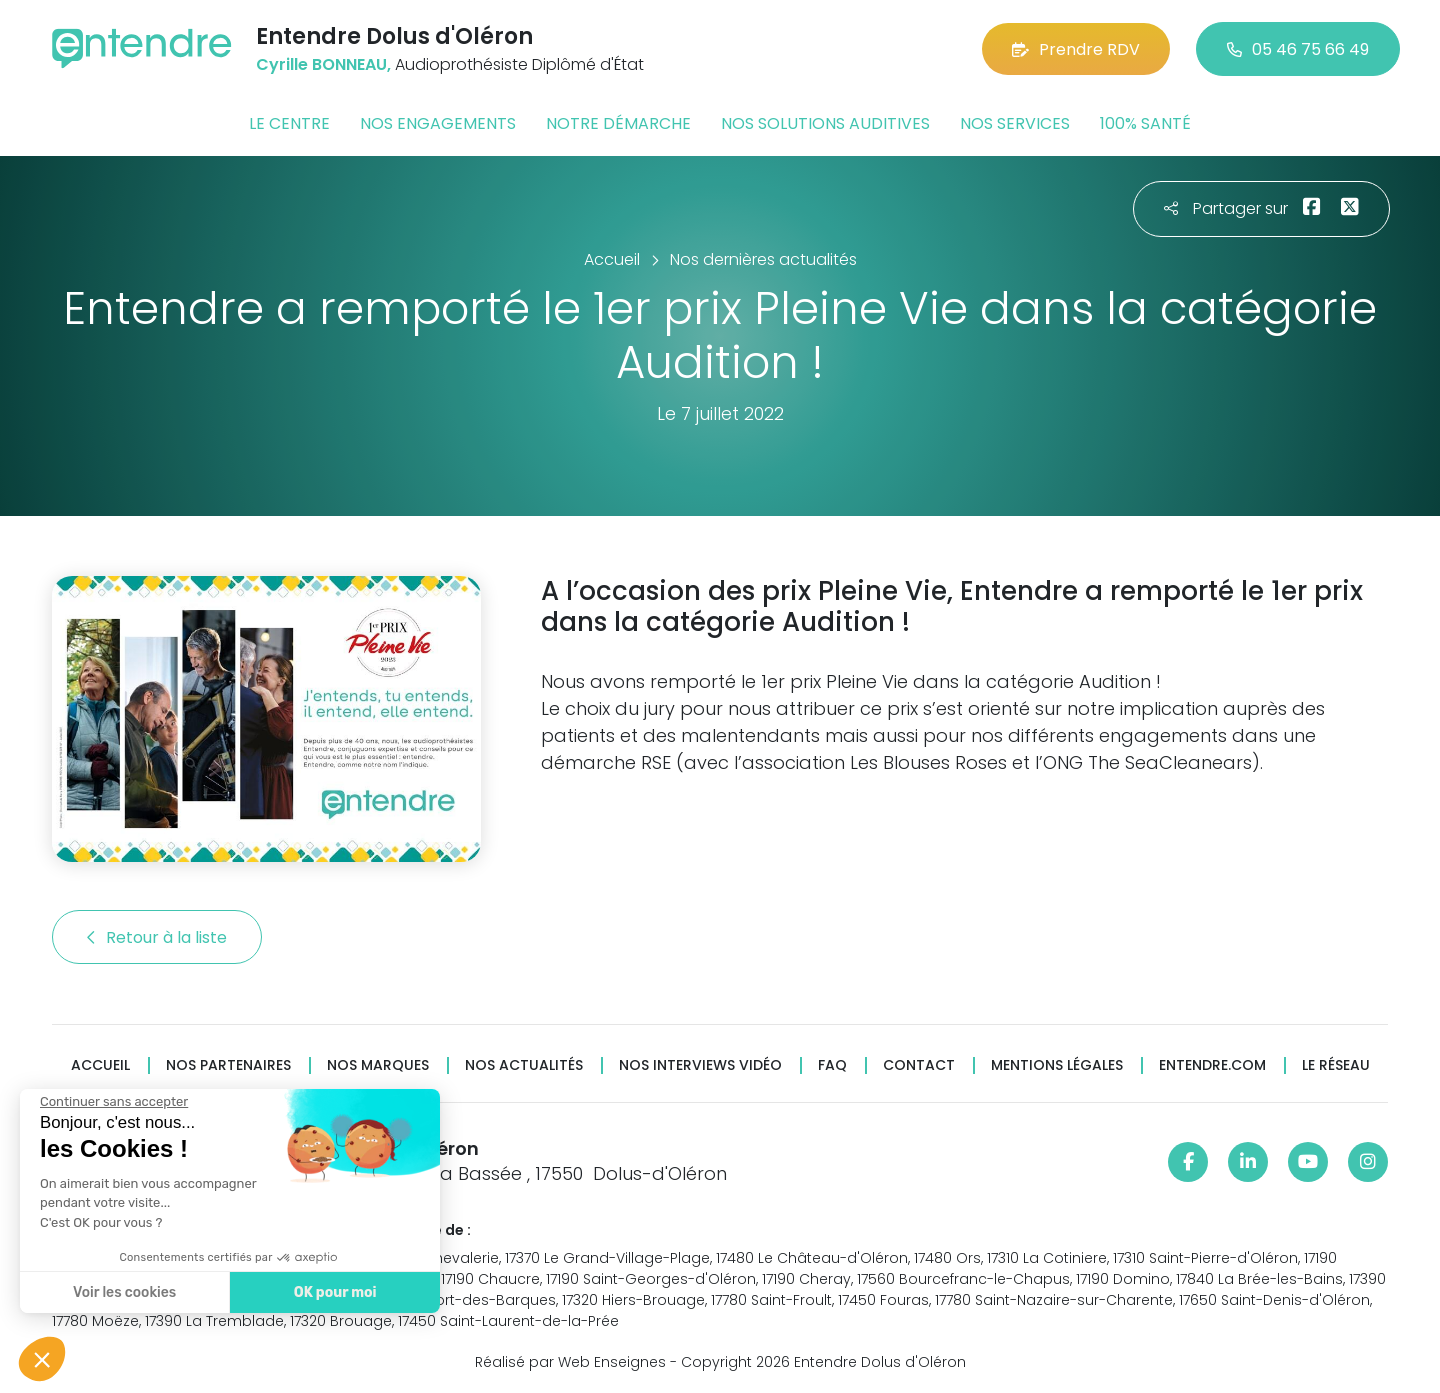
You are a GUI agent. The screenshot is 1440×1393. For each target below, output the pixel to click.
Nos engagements (438, 123)
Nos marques (378, 1065)
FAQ (832, 1065)
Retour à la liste (157, 937)
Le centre (289, 123)
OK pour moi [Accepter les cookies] (335, 1292)
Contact (919, 1065)
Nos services (1015, 123)
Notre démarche (618, 123)
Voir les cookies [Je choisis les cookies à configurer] (124, 1292)
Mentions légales (1057, 1065)
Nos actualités (524, 1065)
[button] (42, 1359)
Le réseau (1336, 1065)
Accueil (100, 1065)
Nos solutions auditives (825, 123)
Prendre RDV (1076, 49)
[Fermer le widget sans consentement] (114, 1102)
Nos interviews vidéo (700, 1065)
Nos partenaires (228, 1065)
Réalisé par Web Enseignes (570, 1362)
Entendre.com (1212, 1065)
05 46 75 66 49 (1298, 49)
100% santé (1145, 123)
